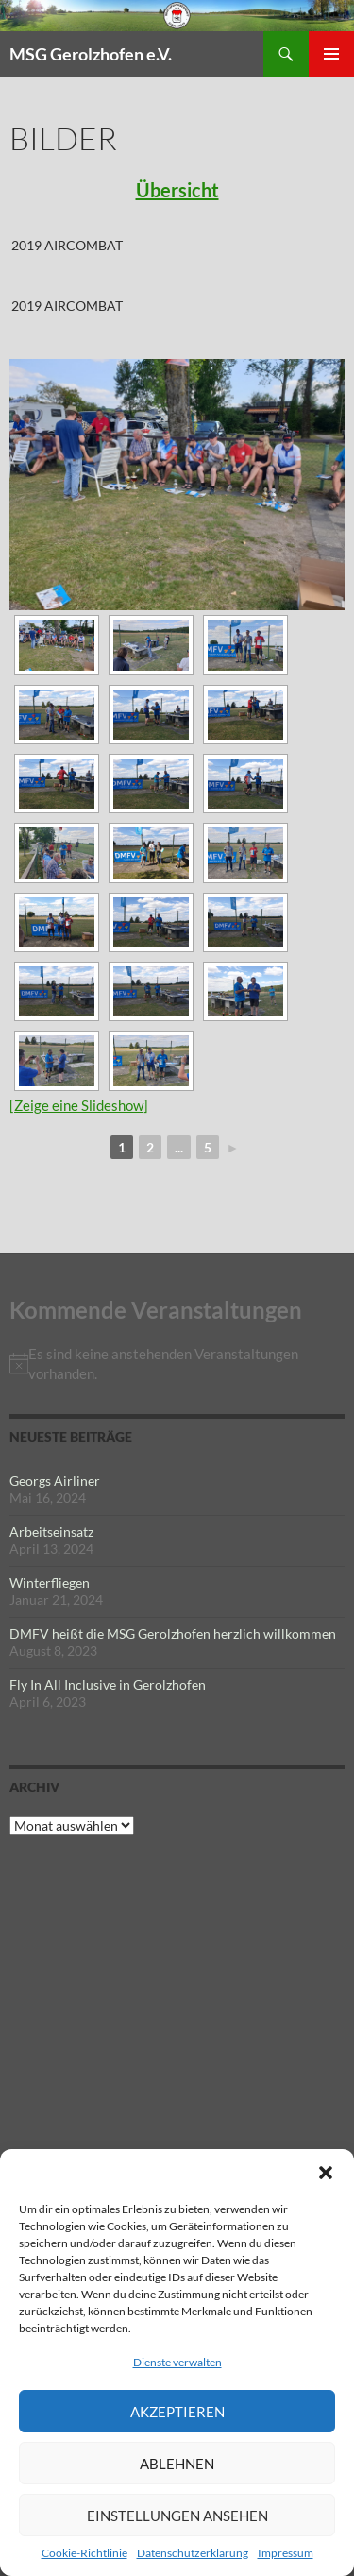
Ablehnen (177, 2463)
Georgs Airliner (54, 1481)
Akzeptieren (177, 2411)
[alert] (177, 1364)
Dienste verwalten (177, 2362)
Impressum (285, 2553)
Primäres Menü (331, 54)
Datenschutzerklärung (192, 2553)
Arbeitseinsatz (51, 1532)
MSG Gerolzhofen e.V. (90, 53)
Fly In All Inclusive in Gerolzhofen (107, 1685)
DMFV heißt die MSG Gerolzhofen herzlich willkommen (172, 1634)
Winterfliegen (49, 1583)
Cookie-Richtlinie (84, 2553)
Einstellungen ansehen (177, 2515)
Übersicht (177, 190)
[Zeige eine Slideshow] (78, 1105)
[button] (325, 2172)
